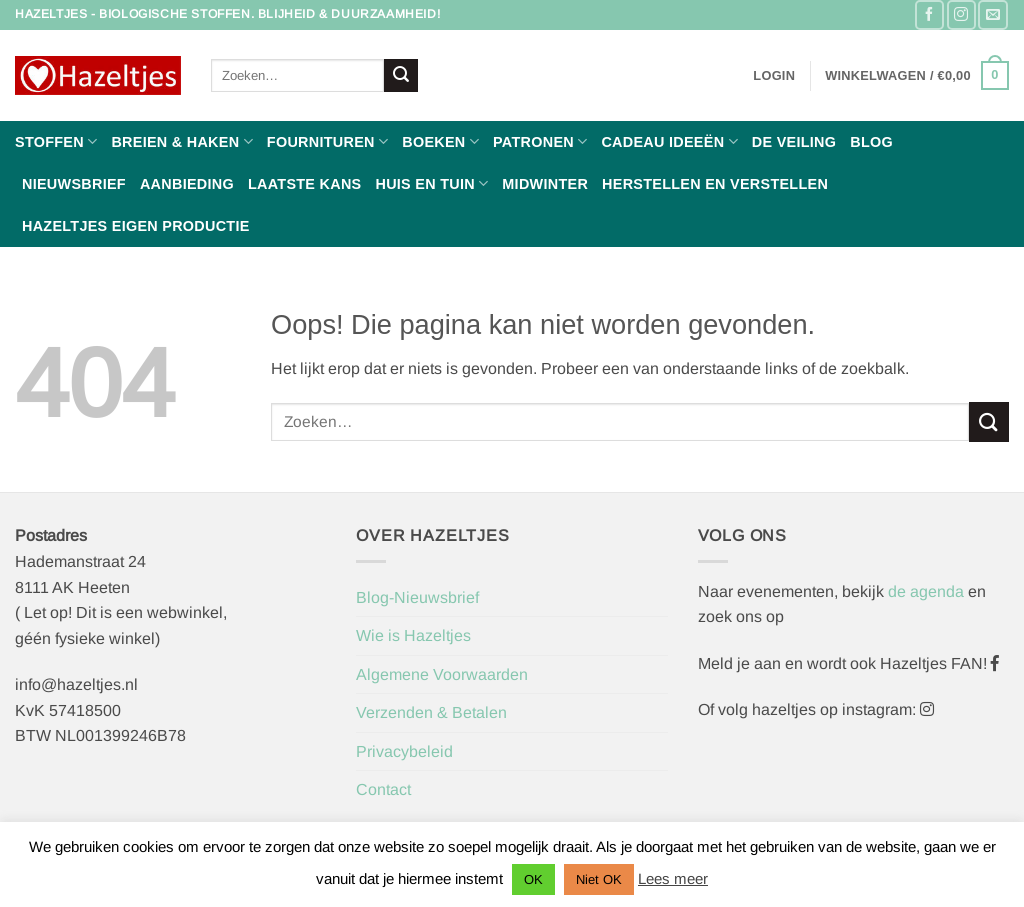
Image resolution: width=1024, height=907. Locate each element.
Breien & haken (181, 141)
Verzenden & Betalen (431, 712)
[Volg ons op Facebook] (929, 14)
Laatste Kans (305, 184)
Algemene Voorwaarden (442, 674)
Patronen (540, 141)
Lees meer (673, 878)
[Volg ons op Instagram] (961, 14)
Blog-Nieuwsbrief (417, 597)
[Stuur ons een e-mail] (992, 14)
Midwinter (545, 184)
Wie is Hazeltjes (413, 635)
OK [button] (533, 879)
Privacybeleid (404, 751)
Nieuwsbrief (74, 184)
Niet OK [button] (599, 879)
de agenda (928, 591)
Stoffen (56, 141)
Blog (871, 142)
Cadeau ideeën (669, 141)
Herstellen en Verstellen (715, 184)
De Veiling (794, 142)
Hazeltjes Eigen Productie (136, 226)
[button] (774, 76)
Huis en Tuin (431, 183)
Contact (383, 789)
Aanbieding (187, 184)
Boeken (440, 141)
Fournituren (327, 141)
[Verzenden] (401, 76)
